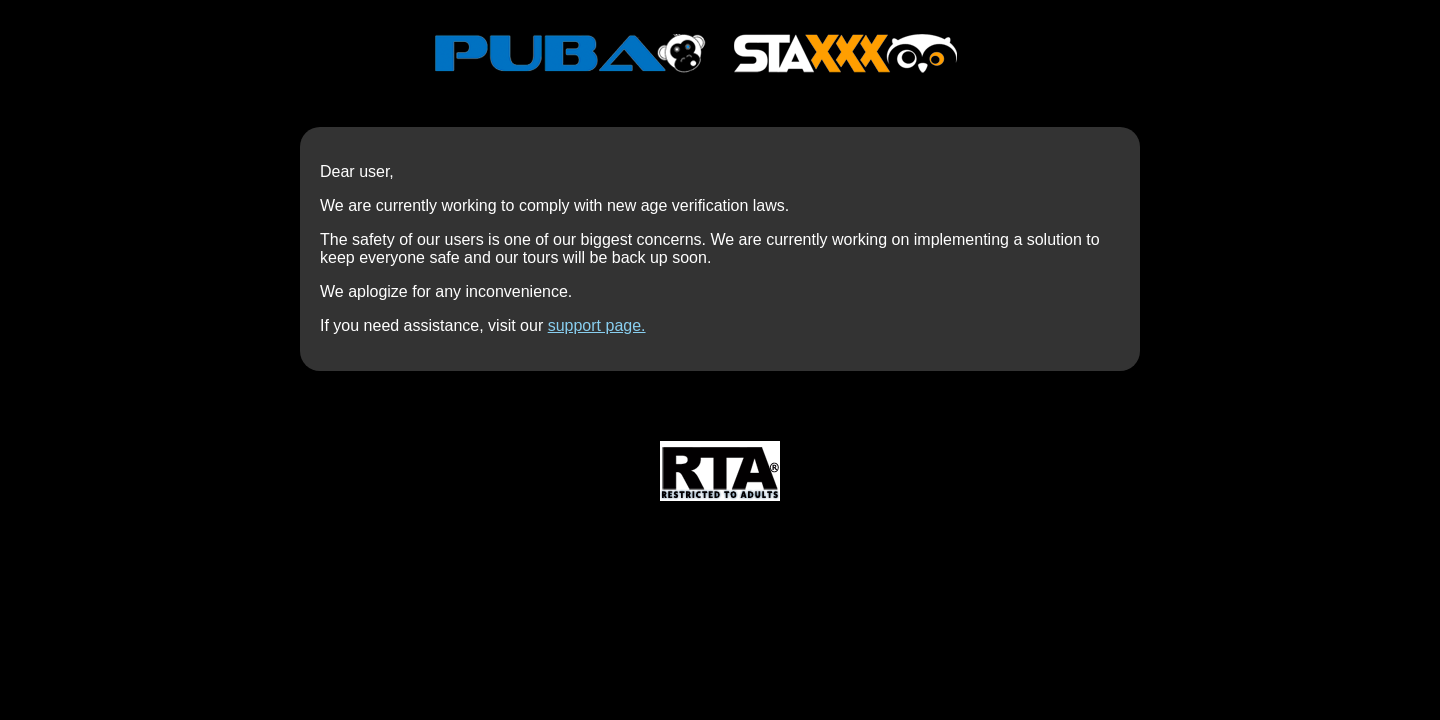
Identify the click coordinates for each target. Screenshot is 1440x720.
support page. (597, 325)
